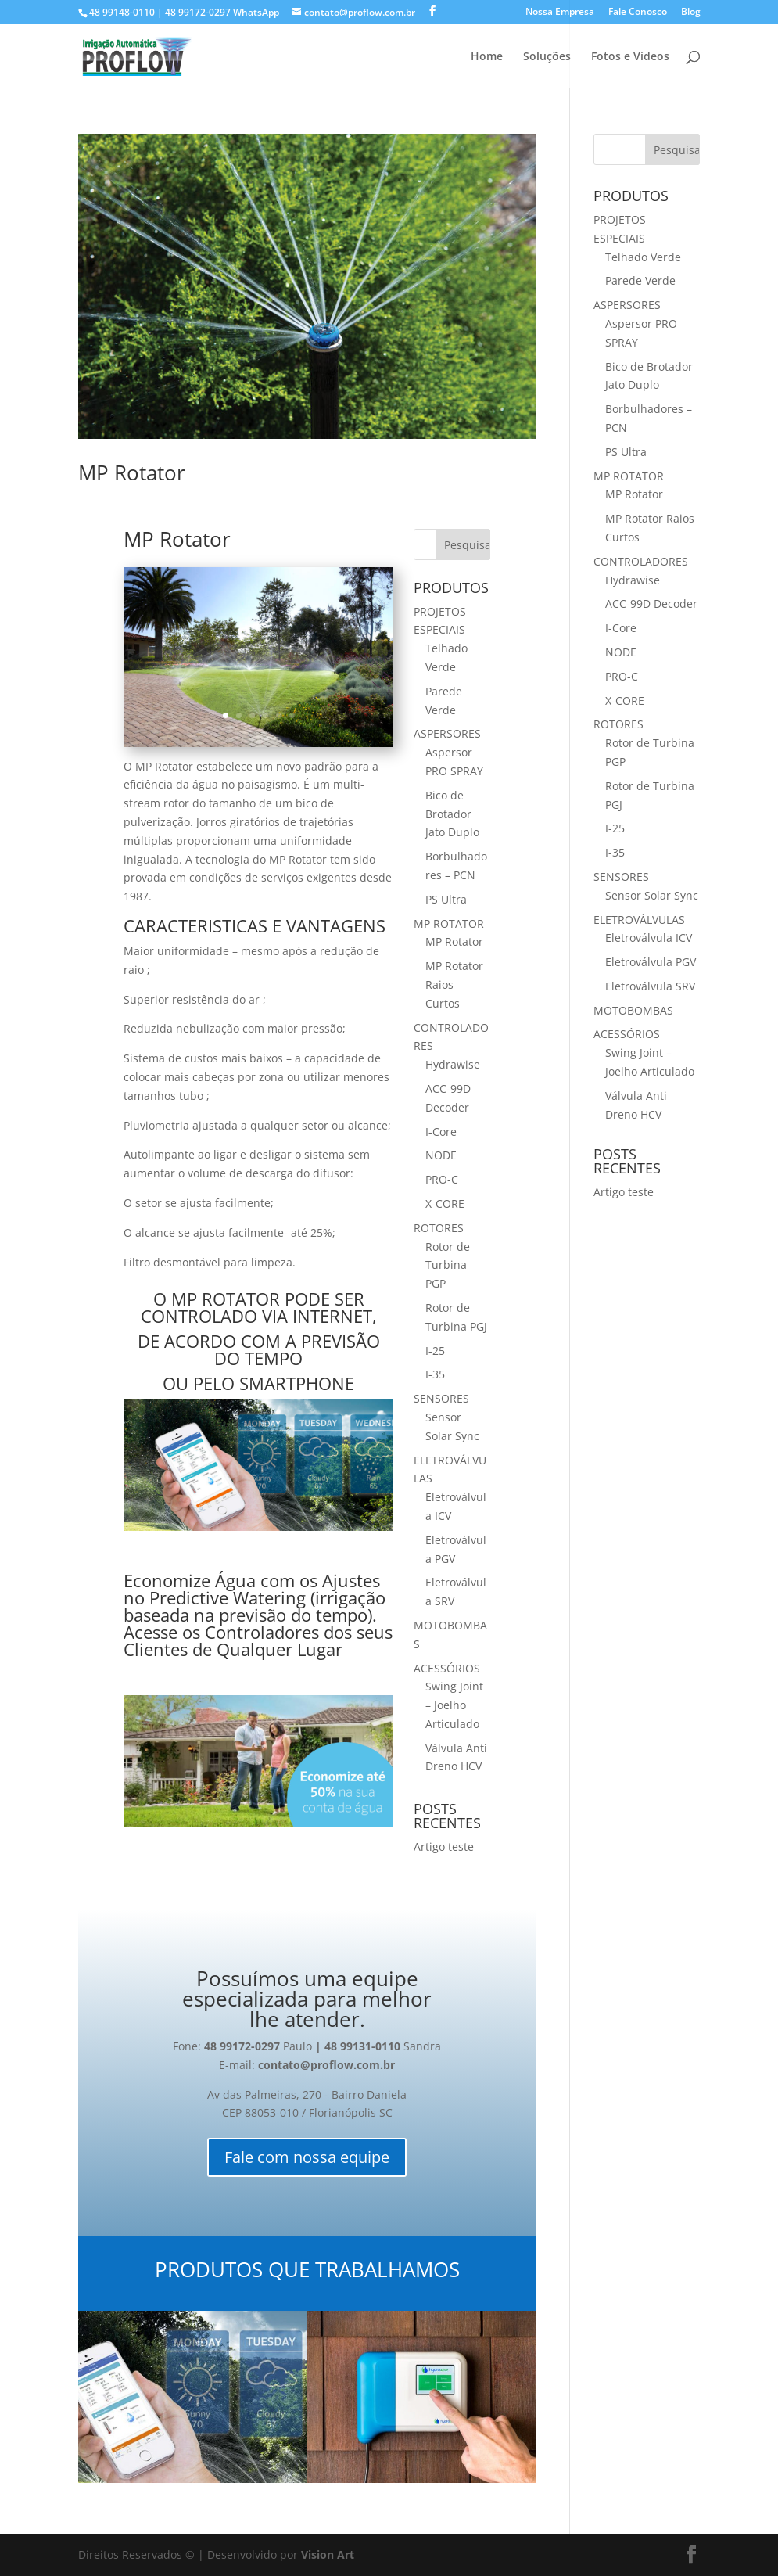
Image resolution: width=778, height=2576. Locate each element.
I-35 (435, 1374)
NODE (441, 1155)
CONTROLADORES (640, 561)
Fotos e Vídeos (630, 57)
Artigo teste (444, 1846)
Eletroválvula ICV (648, 937)
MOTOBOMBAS (633, 1010)
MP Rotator (131, 472)
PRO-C (441, 1179)
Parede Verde (640, 280)
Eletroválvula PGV (650, 961)
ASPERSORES (447, 733)
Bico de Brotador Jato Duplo (452, 814)
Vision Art (327, 2554)
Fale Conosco (637, 12)
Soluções (547, 57)
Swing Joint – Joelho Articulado (454, 1705)
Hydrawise (452, 1064)
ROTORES (439, 1227)
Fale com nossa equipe (306, 2157)
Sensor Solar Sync (651, 895)
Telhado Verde (643, 257)
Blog (691, 12)
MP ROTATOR (449, 923)
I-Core (441, 1131)
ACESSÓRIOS (447, 1668)
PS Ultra (446, 899)
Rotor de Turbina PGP (447, 1265)
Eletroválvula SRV (650, 986)
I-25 (435, 1350)
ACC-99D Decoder (651, 603)
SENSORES (441, 1398)
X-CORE (444, 1203)
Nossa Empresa (559, 12)
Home (487, 57)
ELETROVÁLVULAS (639, 919)
